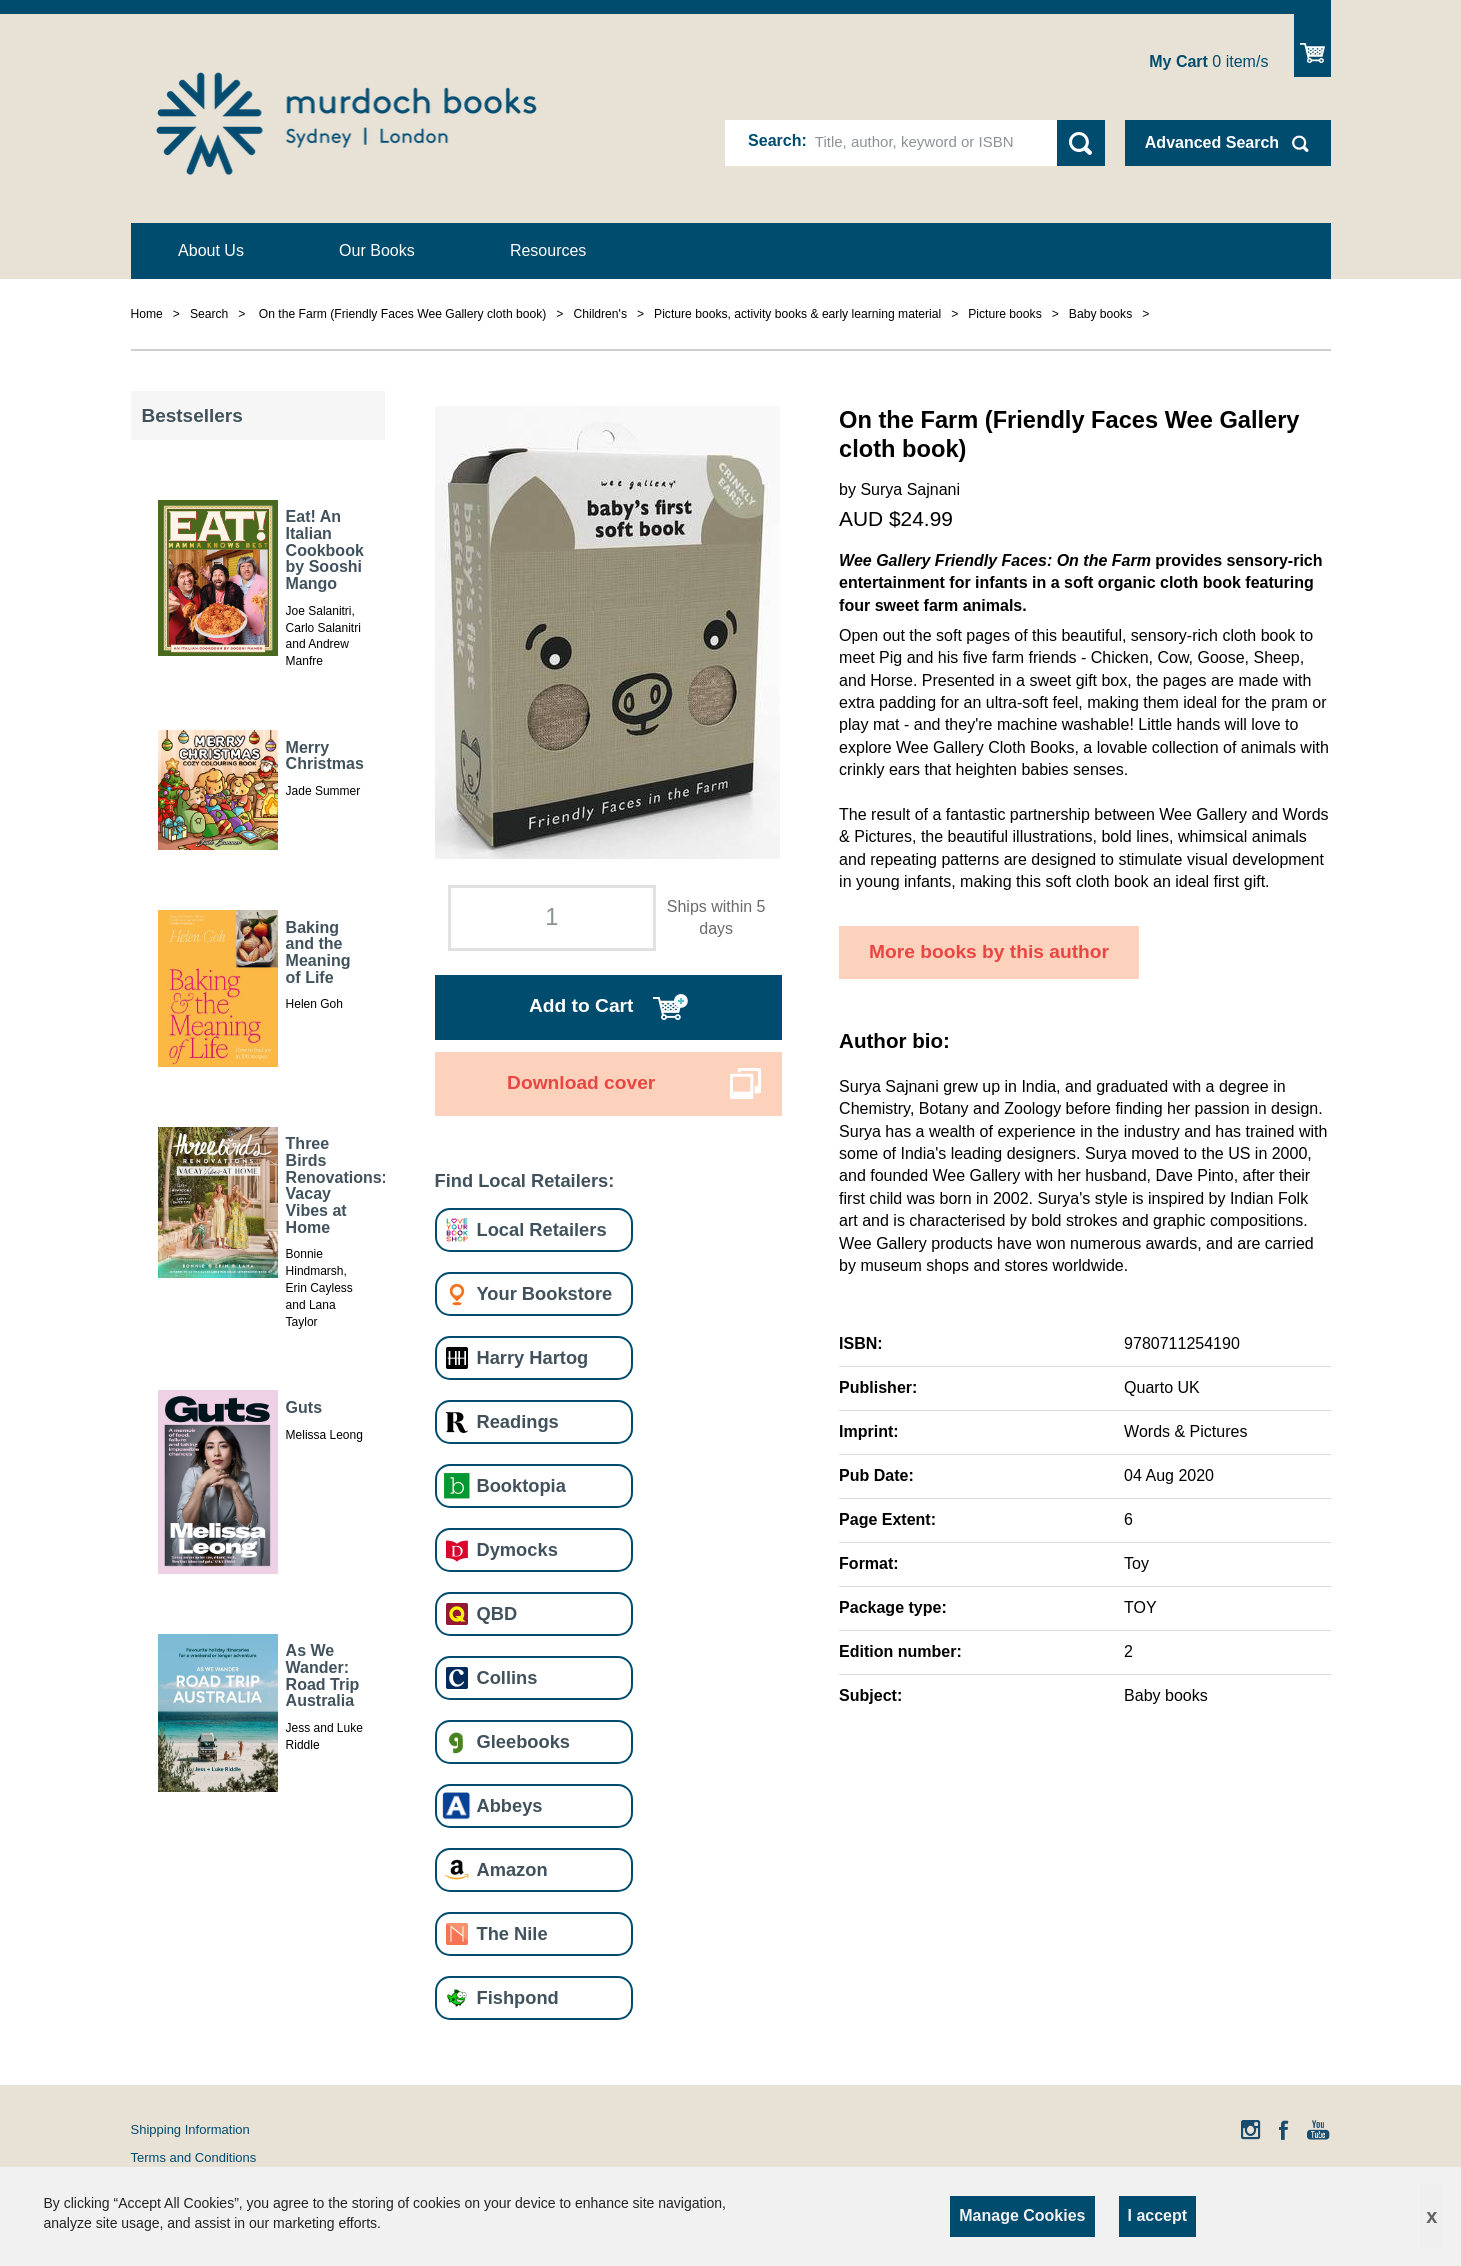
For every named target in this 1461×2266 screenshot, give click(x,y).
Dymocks (517, 1549)
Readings (518, 1421)
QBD (497, 1613)
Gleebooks (523, 1741)
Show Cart (1312, 45)
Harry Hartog (533, 1357)
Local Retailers (542, 1229)
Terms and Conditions (194, 2157)
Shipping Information (190, 2129)
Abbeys (510, 1805)
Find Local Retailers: (525, 1180)
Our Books (377, 250)
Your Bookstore (545, 1293)
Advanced (1212, 142)
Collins (507, 1677)
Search (774, 140)
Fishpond (518, 1997)
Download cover (581, 1082)
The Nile (512, 1933)
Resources (548, 250)
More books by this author (989, 951)
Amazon (512, 1869)
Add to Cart (581, 1005)
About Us (211, 250)
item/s (1208, 61)
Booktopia (521, 1485)
